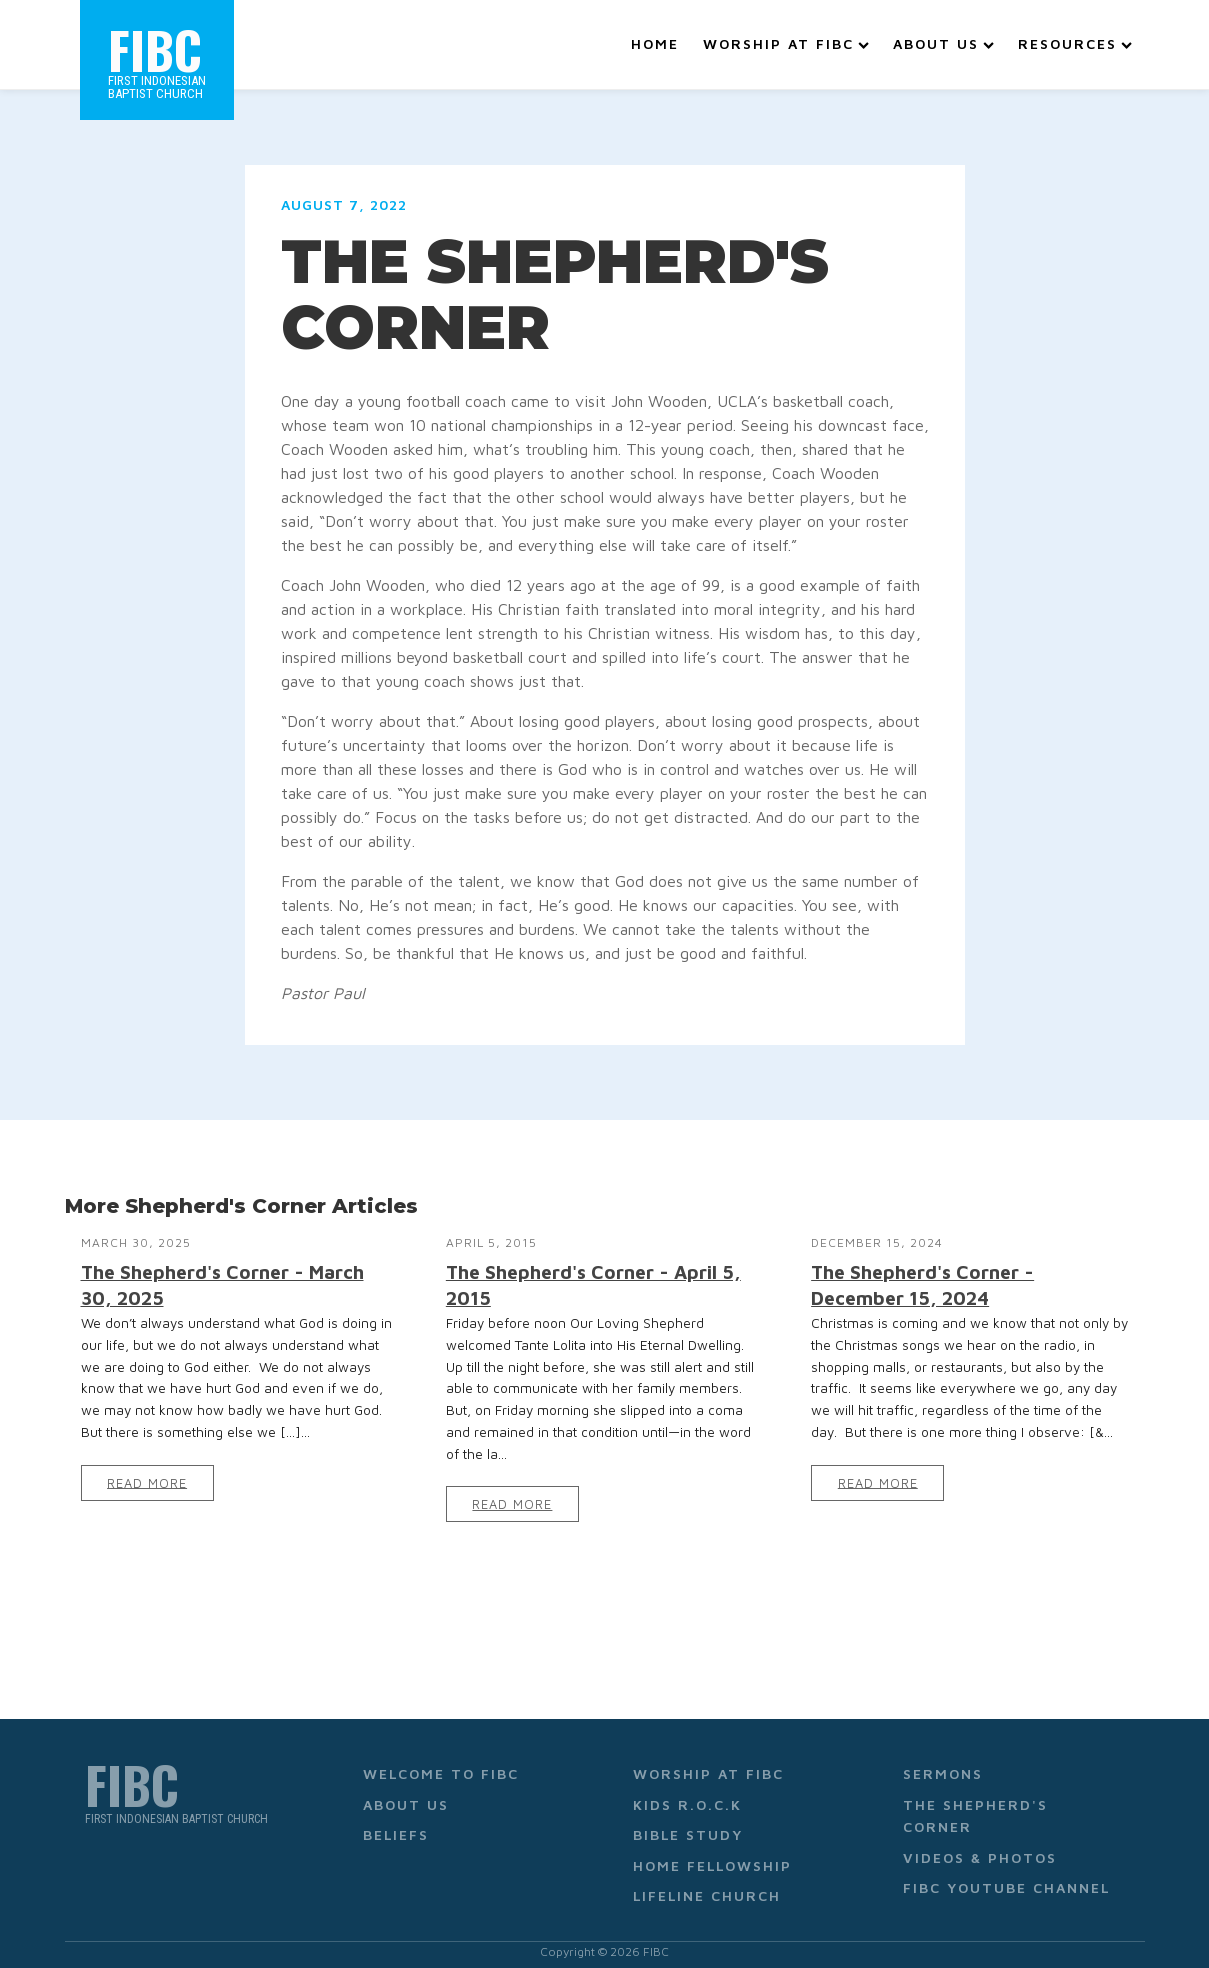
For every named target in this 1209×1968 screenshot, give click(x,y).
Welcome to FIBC (441, 1760)
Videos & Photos (980, 1843)
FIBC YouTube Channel (1006, 1874)
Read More (147, 1469)
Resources (1075, 37)
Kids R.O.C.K (687, 1791)
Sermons (943, 1760)
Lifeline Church (707, 1882)
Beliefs (396, 1821)
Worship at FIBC (786, 37)
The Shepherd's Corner (975, 1802)
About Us (943, 37)
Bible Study (688, 1821)
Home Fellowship (712, 1851)
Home (655, 37)
